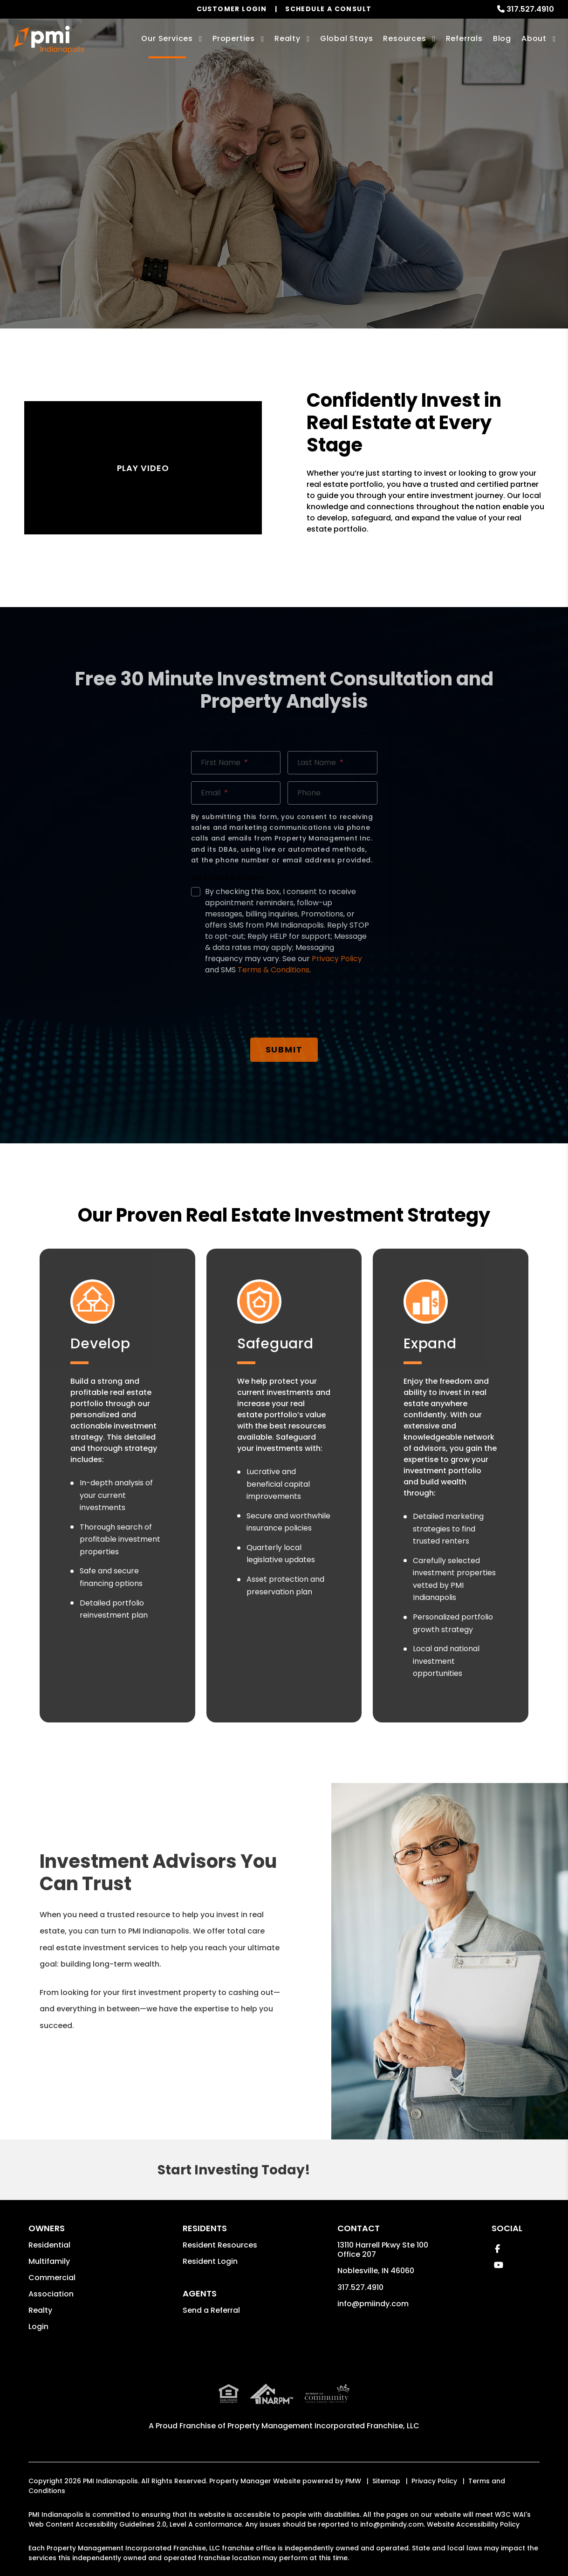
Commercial (51, 2277)
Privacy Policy (434, 2481)
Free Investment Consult (284, 219)
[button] (497, 2249)
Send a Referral (211, 2310)
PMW (353, 2481)
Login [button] (38, 2326)
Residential (49, 2245)
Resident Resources (220, 2245)
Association (51, 2294)
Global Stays (346, 38)
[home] (49, 40)
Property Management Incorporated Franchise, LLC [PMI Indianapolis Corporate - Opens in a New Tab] (323, 2425)
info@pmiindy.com (373, 2303)
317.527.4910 (530, 9)
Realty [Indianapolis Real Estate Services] (287, 38)
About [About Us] (534, 38)
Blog (502, 38)
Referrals (464, 38)
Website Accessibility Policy (473, 2524)
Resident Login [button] (210, 2261)
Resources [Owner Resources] (404, 38)
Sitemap (386, 2481)
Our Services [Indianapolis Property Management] (167, 38)
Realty (40, 2310)
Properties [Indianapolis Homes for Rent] (233, 38)
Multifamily (49, 2261)
